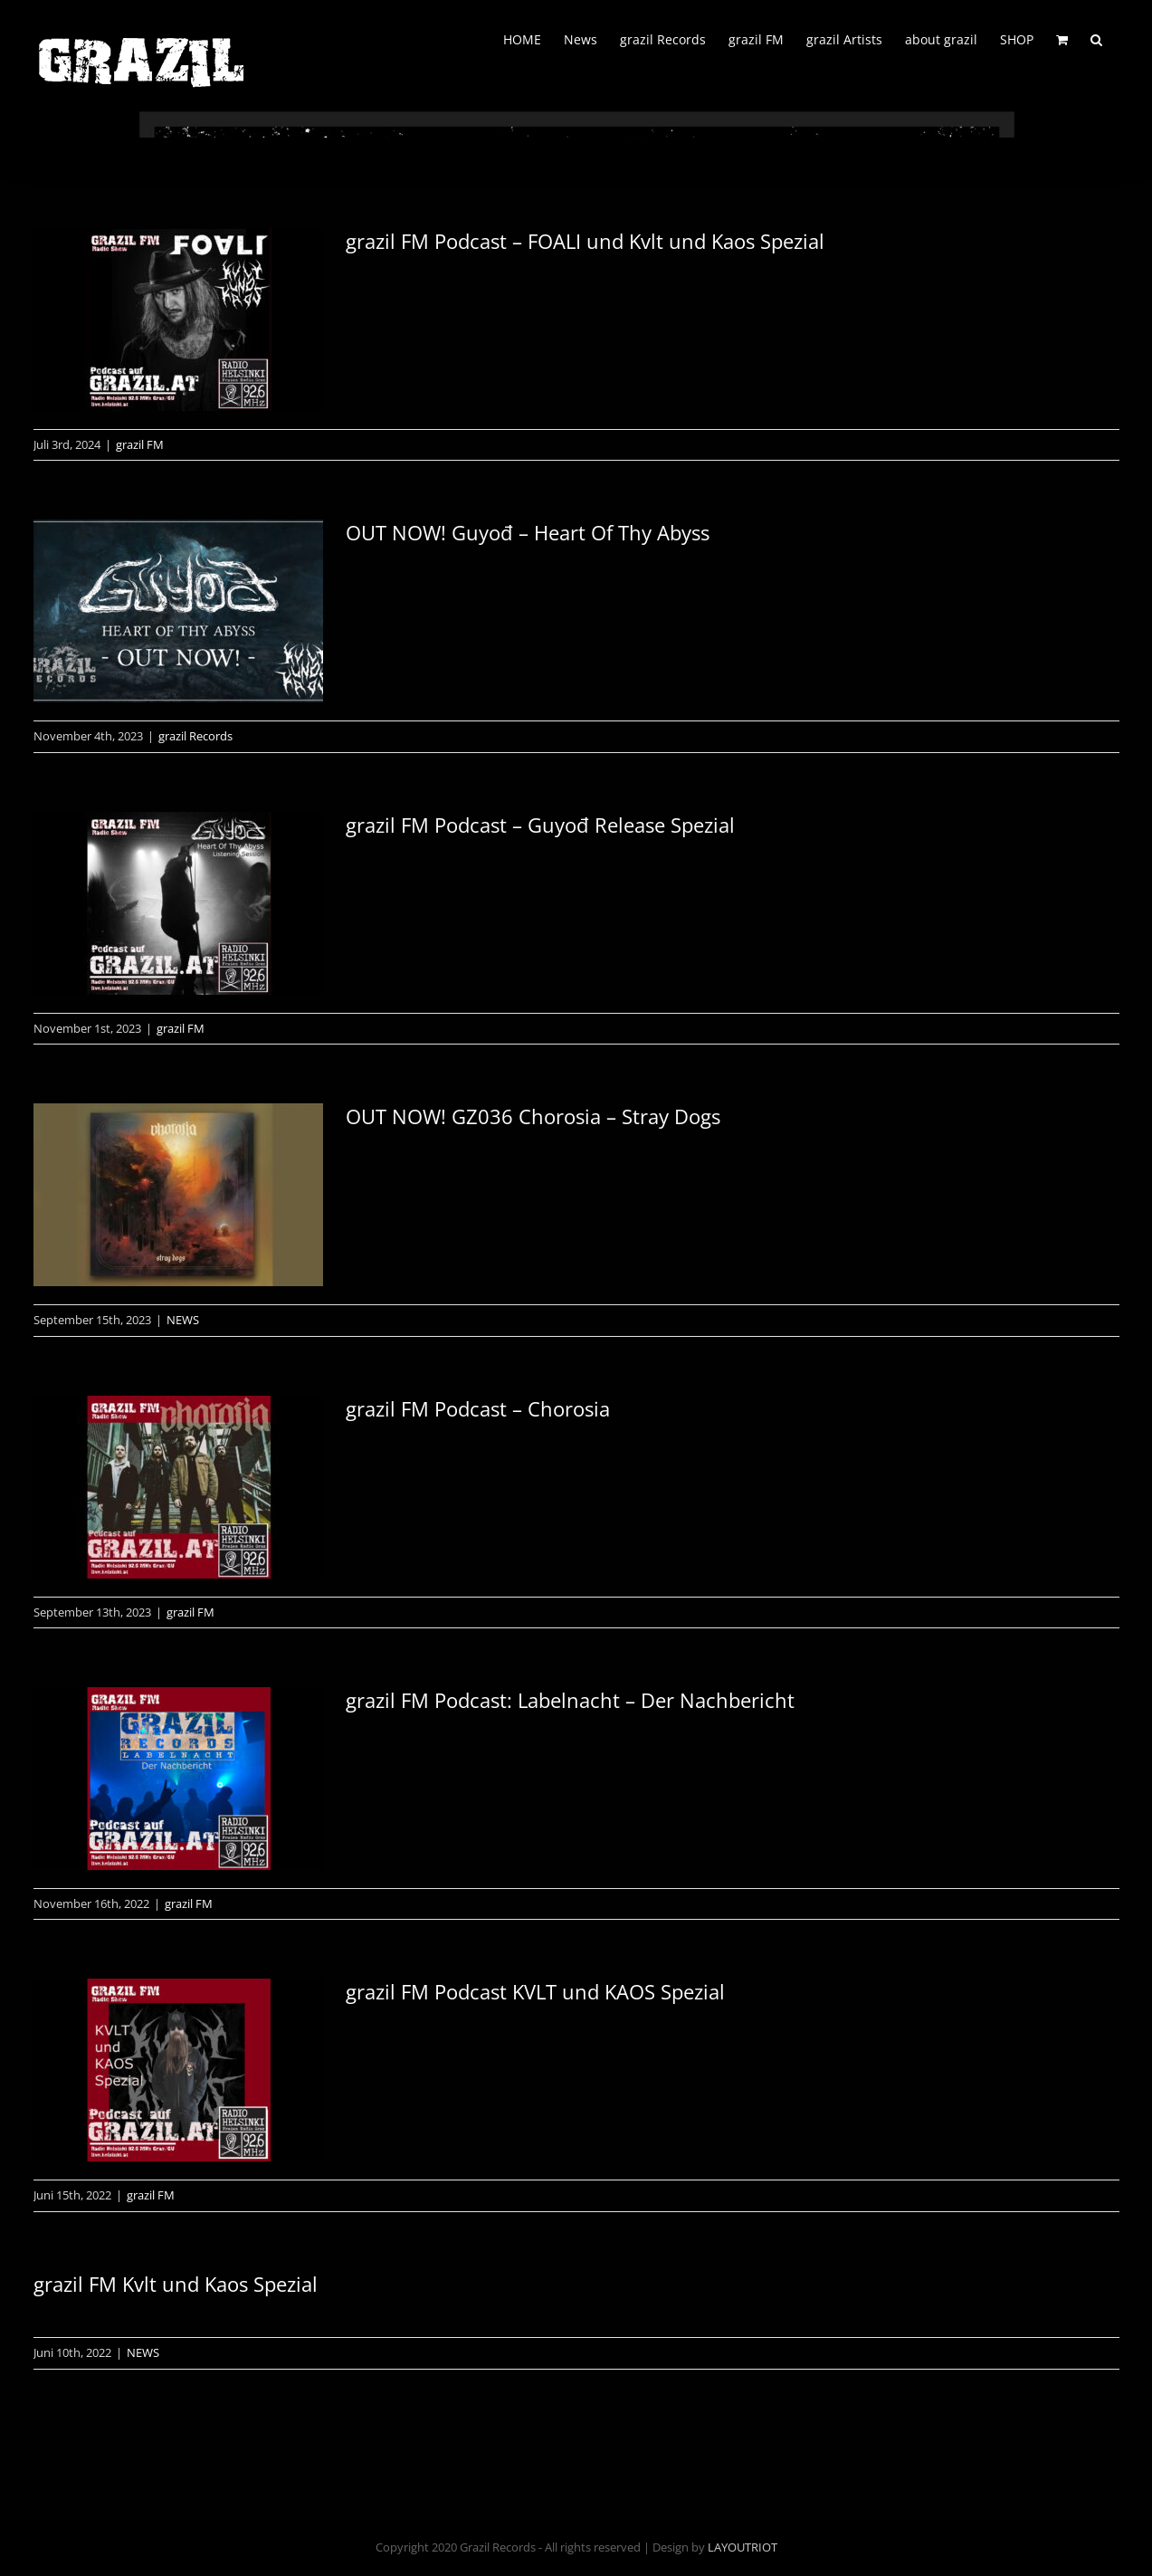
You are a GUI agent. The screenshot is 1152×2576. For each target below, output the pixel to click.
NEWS (183, 1320)
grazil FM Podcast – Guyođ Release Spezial (540, 824)
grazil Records (195, 736)
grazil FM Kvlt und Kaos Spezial (175, 2283)
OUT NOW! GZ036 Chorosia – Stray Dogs (533, 1116)
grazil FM (140, 444)
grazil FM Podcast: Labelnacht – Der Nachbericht (570, 1699)
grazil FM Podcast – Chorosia (478, 1408)
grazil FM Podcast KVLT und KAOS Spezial (535, 1991)
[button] (1096, 38)
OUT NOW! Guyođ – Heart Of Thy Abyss (527, 532)
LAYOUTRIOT (742, 2547)
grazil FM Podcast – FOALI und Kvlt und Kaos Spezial (585, 240)
